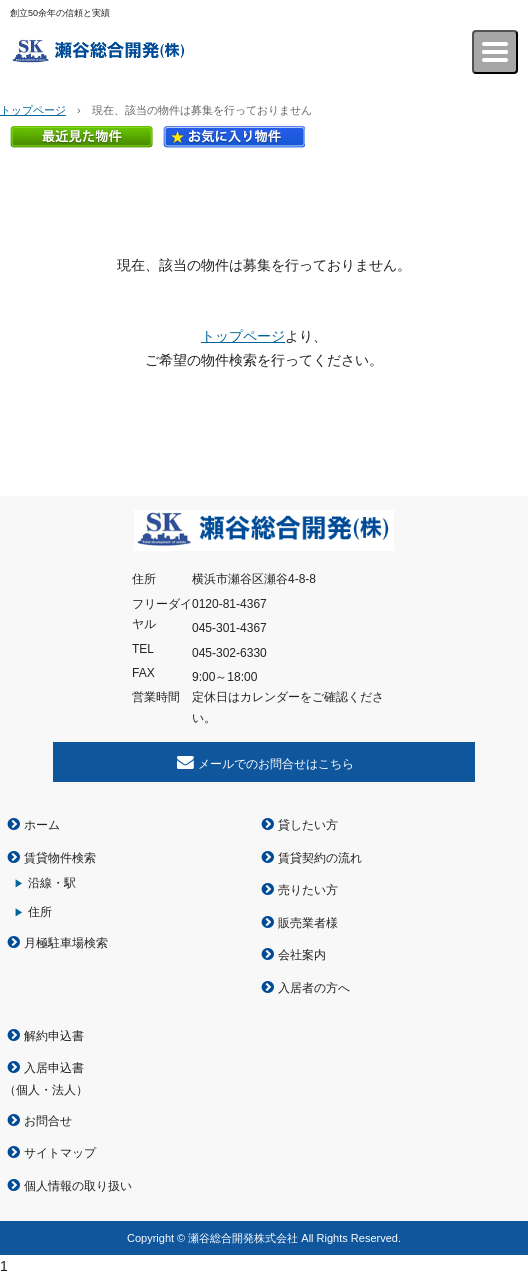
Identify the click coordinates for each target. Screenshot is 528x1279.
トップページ (33, 110)
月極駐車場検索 (66, 943)
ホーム (42, 825)
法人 (64, 1090)
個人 (28, 1090)
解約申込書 (54, 1036)
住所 (40, 912)
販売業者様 (308, 923)
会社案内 (302, 955)
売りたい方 (308, 890)
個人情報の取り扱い (78, 1186)
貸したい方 (308, 825)
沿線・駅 (52, 883)
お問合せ (48, 1121)
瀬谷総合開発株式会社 (118, 52)
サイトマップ (60, 1153)
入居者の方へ (314, 988)
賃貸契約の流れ (320, 858)
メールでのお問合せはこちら (276, 764)
